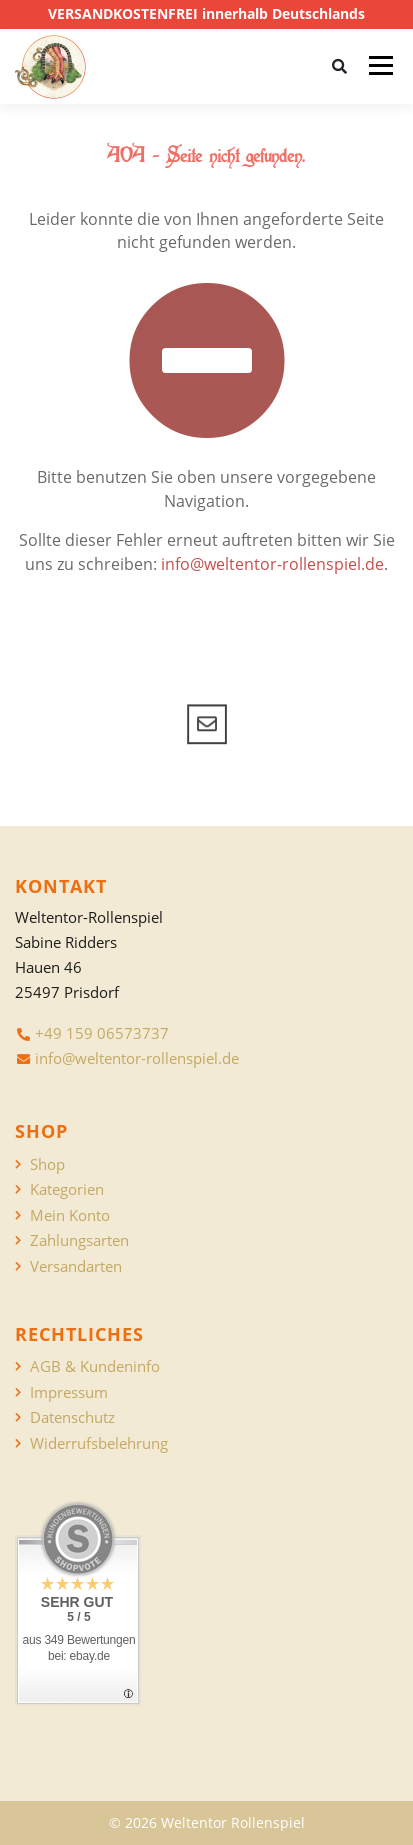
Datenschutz (72, 1417)
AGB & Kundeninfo (95, 1366)
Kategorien (67, 1189)
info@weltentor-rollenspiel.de (272, 564)
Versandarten (76, 1266)
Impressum (69, 1392)
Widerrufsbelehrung (99, 1443)
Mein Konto (70, 1215)
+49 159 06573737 (102, 1033)
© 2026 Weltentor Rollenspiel (207, 1822)
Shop (47, 1164)
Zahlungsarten (79, 1240)
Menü (380, 66)
